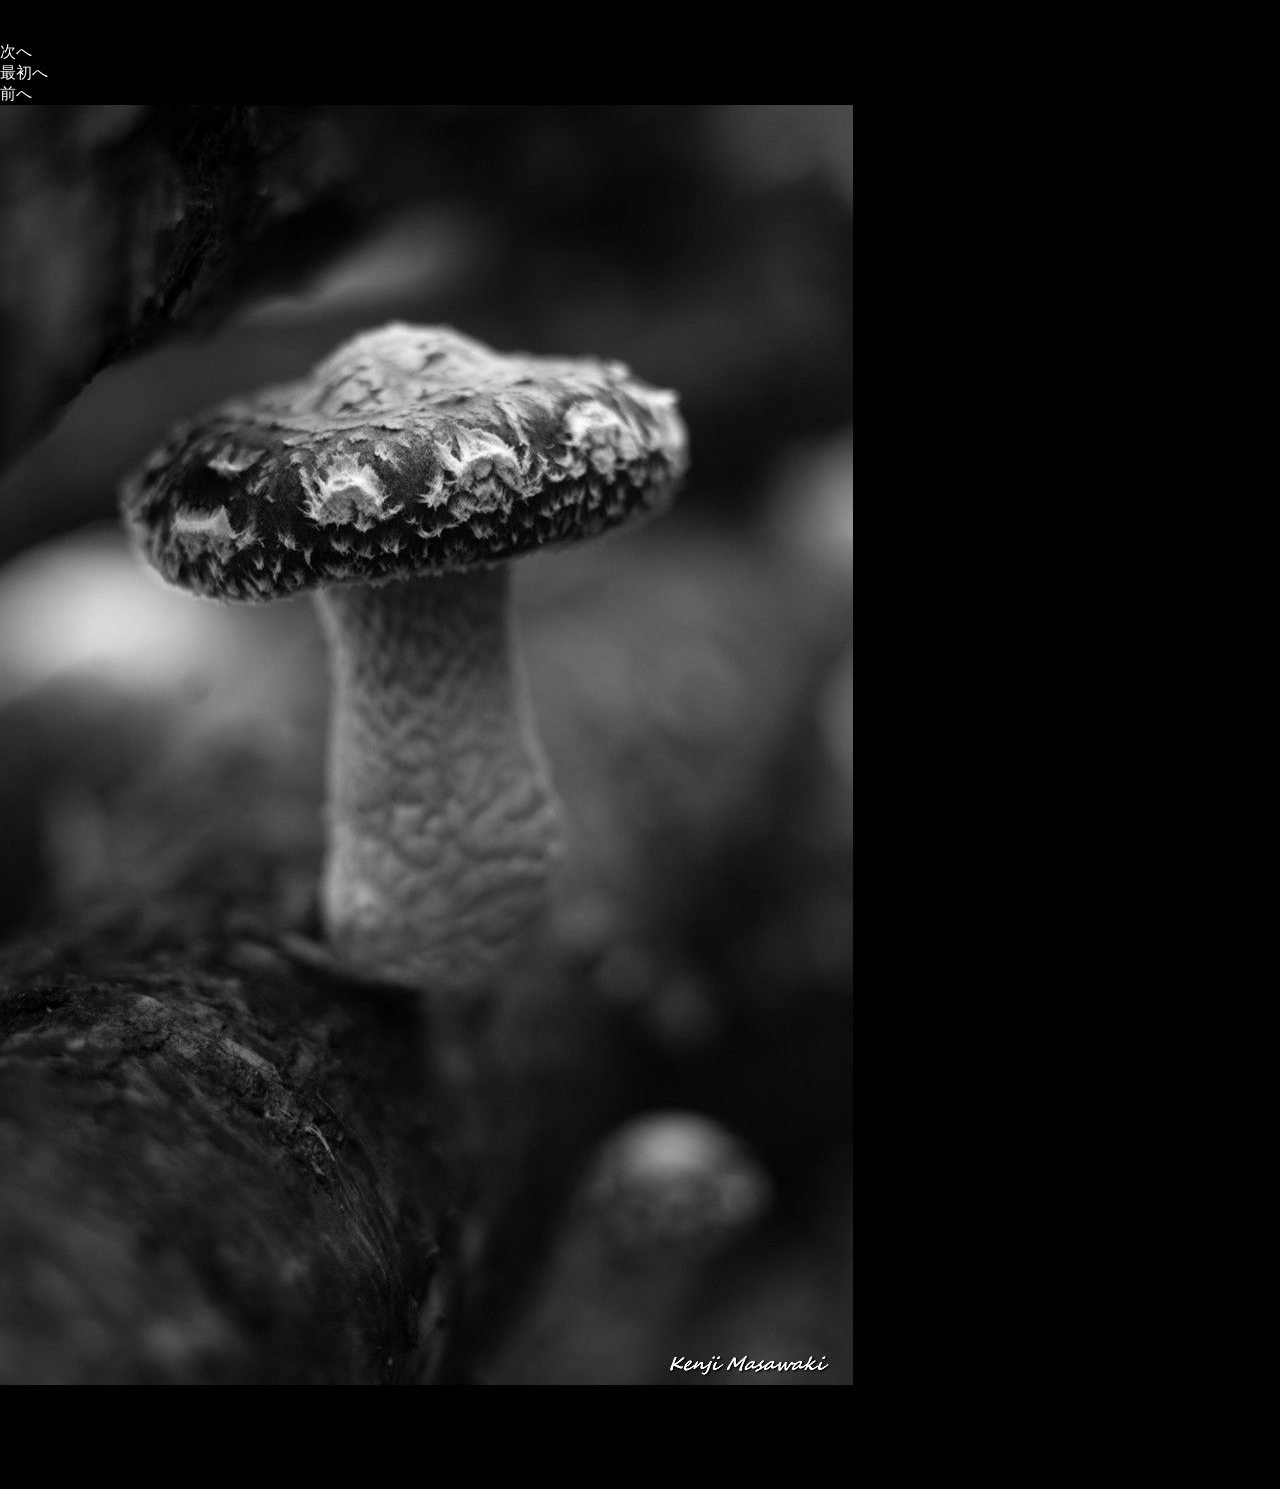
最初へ (24, 72)
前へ (16, 93)
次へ (16, 51)
